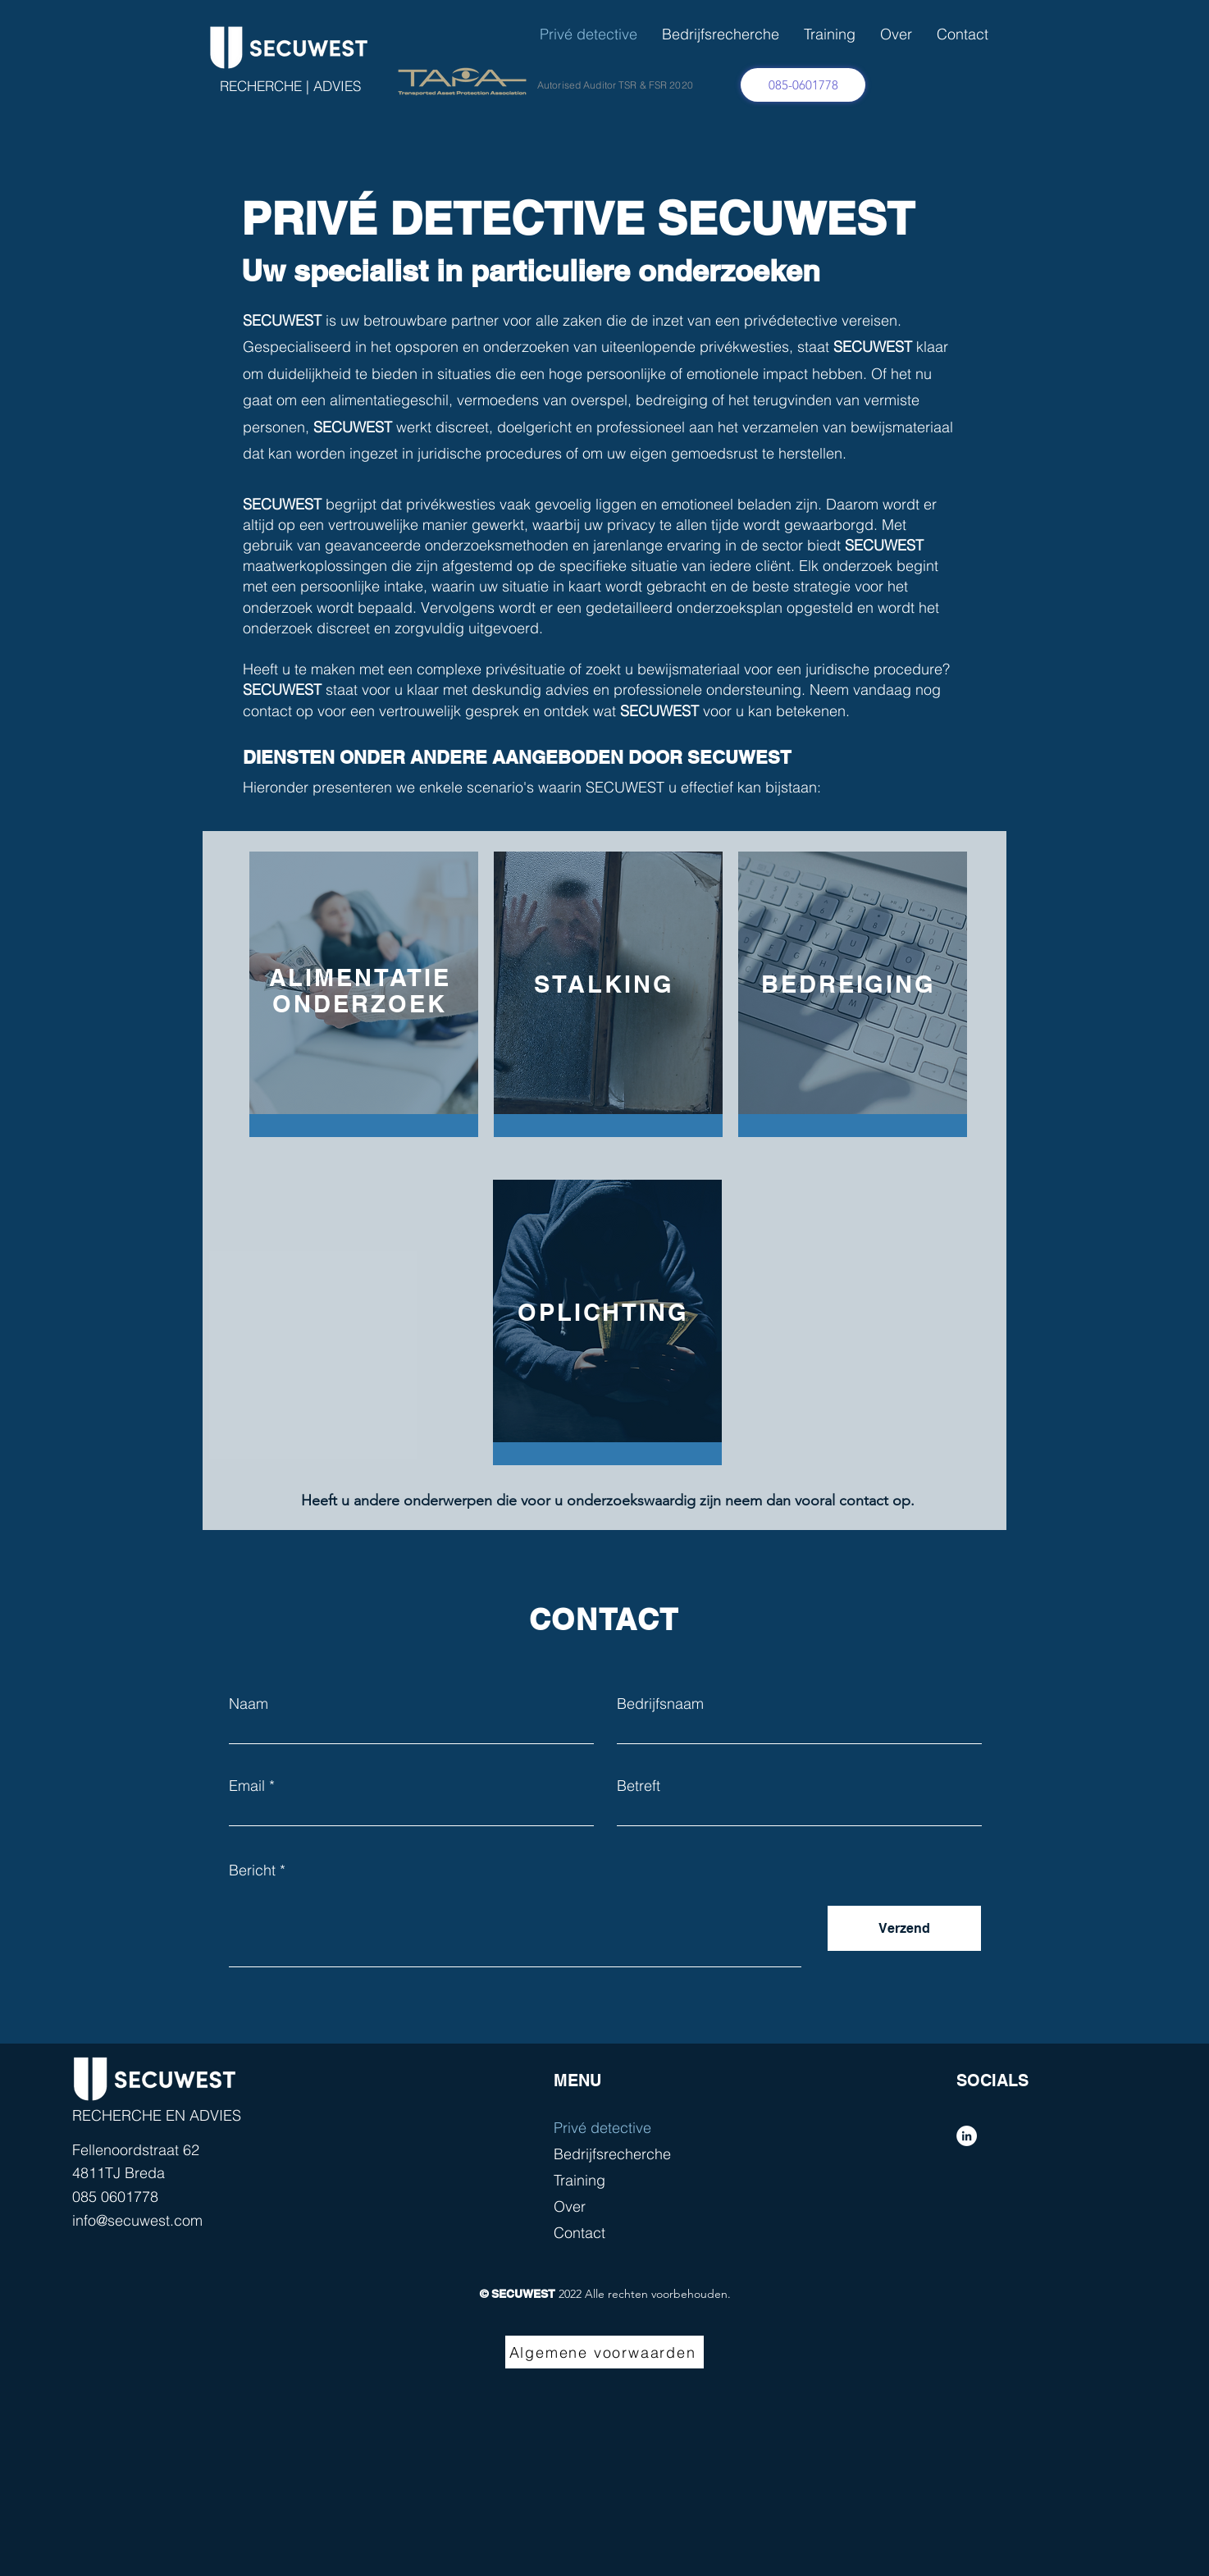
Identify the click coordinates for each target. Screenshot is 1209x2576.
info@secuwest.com (137, 2220)
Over (570, 2206)
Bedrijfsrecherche (612, 2153)
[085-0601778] (803, 85)
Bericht (252, 1870)
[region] (360, 985)
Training (579, 2180)
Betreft (638, 1786)
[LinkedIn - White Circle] (966, 2136)
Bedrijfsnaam (660, 1704)
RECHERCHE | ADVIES (290, 85)
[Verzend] (904, 1928)
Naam (248, 1704)
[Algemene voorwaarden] (604, 2352)
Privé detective (602, 2127)
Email (247, 1786)
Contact (579, 2232)
